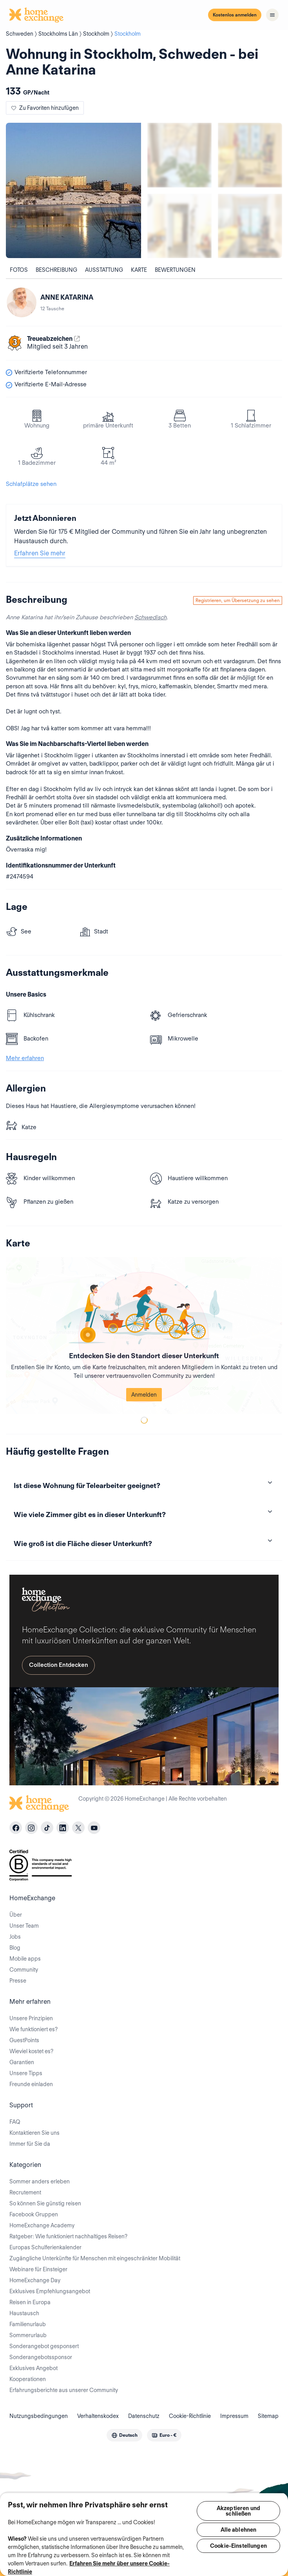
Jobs (15, 1937)
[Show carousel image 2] (250, 155)
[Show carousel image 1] (179, 155)
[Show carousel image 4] (250, 226)
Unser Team (24, 1926)
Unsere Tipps (25, 2073)
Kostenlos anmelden (235, 15)
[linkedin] (62, 1827)
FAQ (14, 2122)
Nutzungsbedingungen (38, 2416)
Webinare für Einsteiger (38, 2269)
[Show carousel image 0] (73, 190)
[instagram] (31, 1827)
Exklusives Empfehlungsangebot (49, 2291)
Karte (139, 270)
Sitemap (268, 2416)
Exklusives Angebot (33, 2368)
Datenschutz (143, 2416)
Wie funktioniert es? (33, 2029)
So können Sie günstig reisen (45, 2203)
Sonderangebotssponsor (40, 2357)
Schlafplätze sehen (31, 484)
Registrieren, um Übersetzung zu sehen (238, 600)
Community (23, 1970)
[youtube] (94, 1827)
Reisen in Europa (30, 2302)
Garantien (21, 2062)
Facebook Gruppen (33, 2214)
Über (15, 1915)
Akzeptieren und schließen (238, 2511)
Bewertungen (175, 270)
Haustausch (24, 2313)
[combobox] (124, 2435)
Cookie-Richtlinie (190, 2416)
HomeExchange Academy (41, 2225)
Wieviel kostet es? (31, 2051)
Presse (17, 1980)
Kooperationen (27, 2379)
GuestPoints (24, 2040)
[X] (78, 1827)
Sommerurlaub (28, 2335)
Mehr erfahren (25, 1058)
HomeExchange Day (34, 2280)
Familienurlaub (27, 2324)
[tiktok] (47, 1827)
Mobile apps (25, 1959)
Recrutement (25, 2192)
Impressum (234, 2416)
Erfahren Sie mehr (39, 553)
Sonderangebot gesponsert (44, 2346)
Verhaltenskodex (98, 2416)
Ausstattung (104, 270)
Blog (14, 1948)
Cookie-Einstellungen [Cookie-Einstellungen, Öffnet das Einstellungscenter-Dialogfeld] (238, 2546)
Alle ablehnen (239, 2530)
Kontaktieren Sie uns (34, 2133)
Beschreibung (56, 270)
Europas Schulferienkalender (45, 2247)
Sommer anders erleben (39, 2181)
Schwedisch (150, 617)
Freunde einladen (31, 2084)
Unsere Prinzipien (31, 2018)
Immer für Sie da (29, 2144)
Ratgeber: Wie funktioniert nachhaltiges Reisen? (68, 2236)
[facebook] (15, 1827)
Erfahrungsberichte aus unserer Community (63, 2390)
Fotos (19, 270)
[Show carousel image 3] (179, 226)
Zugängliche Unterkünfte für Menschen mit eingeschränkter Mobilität (94, 2258)
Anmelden (144, 1395)
